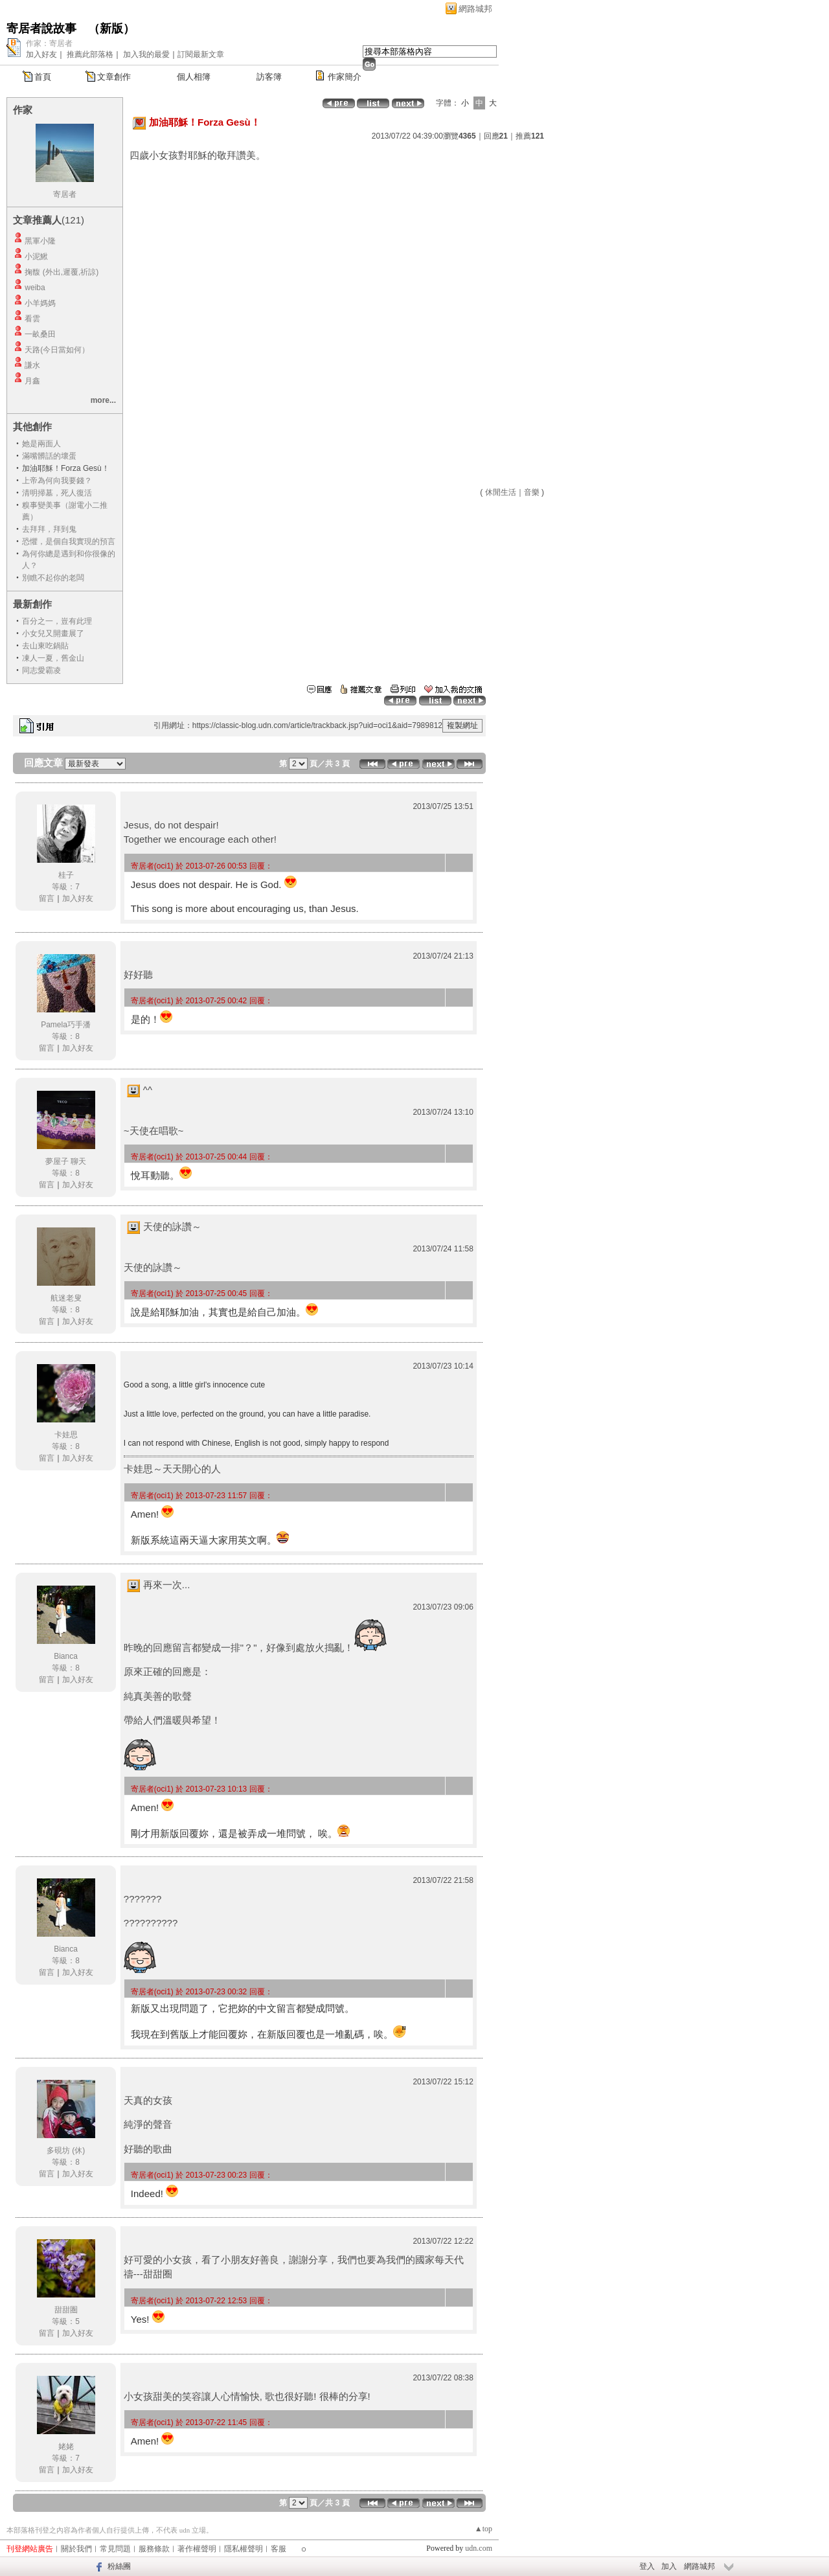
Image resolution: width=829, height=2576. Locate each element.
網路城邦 (475, 9)
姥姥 (66, 2446)
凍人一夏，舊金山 (53, 658)
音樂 (531, 492)
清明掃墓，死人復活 (57, 492)
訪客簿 (269, 77)
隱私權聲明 (243, 2548)
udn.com (478, 2548)
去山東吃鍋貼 (45, 645)
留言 (46, 898)
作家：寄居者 (49, 43)
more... (103, 400)
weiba (35, 287)
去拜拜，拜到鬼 (49, 529)
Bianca (66, 1656)
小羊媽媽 (40, 303)
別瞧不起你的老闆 (53, 577)
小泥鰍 (36, 256)
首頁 (42, 77)
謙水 (32, 365)
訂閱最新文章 (200, 54)
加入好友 (41, 54)
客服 (278, 2548)
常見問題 (115, 2548)
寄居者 (64, 194)
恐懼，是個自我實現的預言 (68, 541)
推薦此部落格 (90, 54)
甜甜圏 (66, 2309)
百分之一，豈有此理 (57, 621)
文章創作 (114, 77)
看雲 (32, 318)
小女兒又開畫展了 (53, 633)
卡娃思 (66, 1434)
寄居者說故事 (41, 28)
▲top (483, 2528)
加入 (669, 2566)
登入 (647, 2566)
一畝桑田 (40, 334)
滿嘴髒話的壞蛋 (49, 456)
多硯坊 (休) (66, 2150)
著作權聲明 (196, 2548)
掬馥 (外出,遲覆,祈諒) (61, 272)
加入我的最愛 (146, 54)
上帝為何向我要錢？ (57, 480)
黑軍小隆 (40, 240)
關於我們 (76, 2548)
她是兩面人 (41, 443)
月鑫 (32, 380)
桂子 (66, 875)
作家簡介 (344, 77)
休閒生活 (500, 492)
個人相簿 (193, 77)
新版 (111, 28)
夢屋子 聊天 (65, 1161)
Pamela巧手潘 (66, 1024)
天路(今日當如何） (57, 349)
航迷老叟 (66, 1298)
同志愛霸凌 (41, 670)
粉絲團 (119, 2566)
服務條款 (154, 2548)
